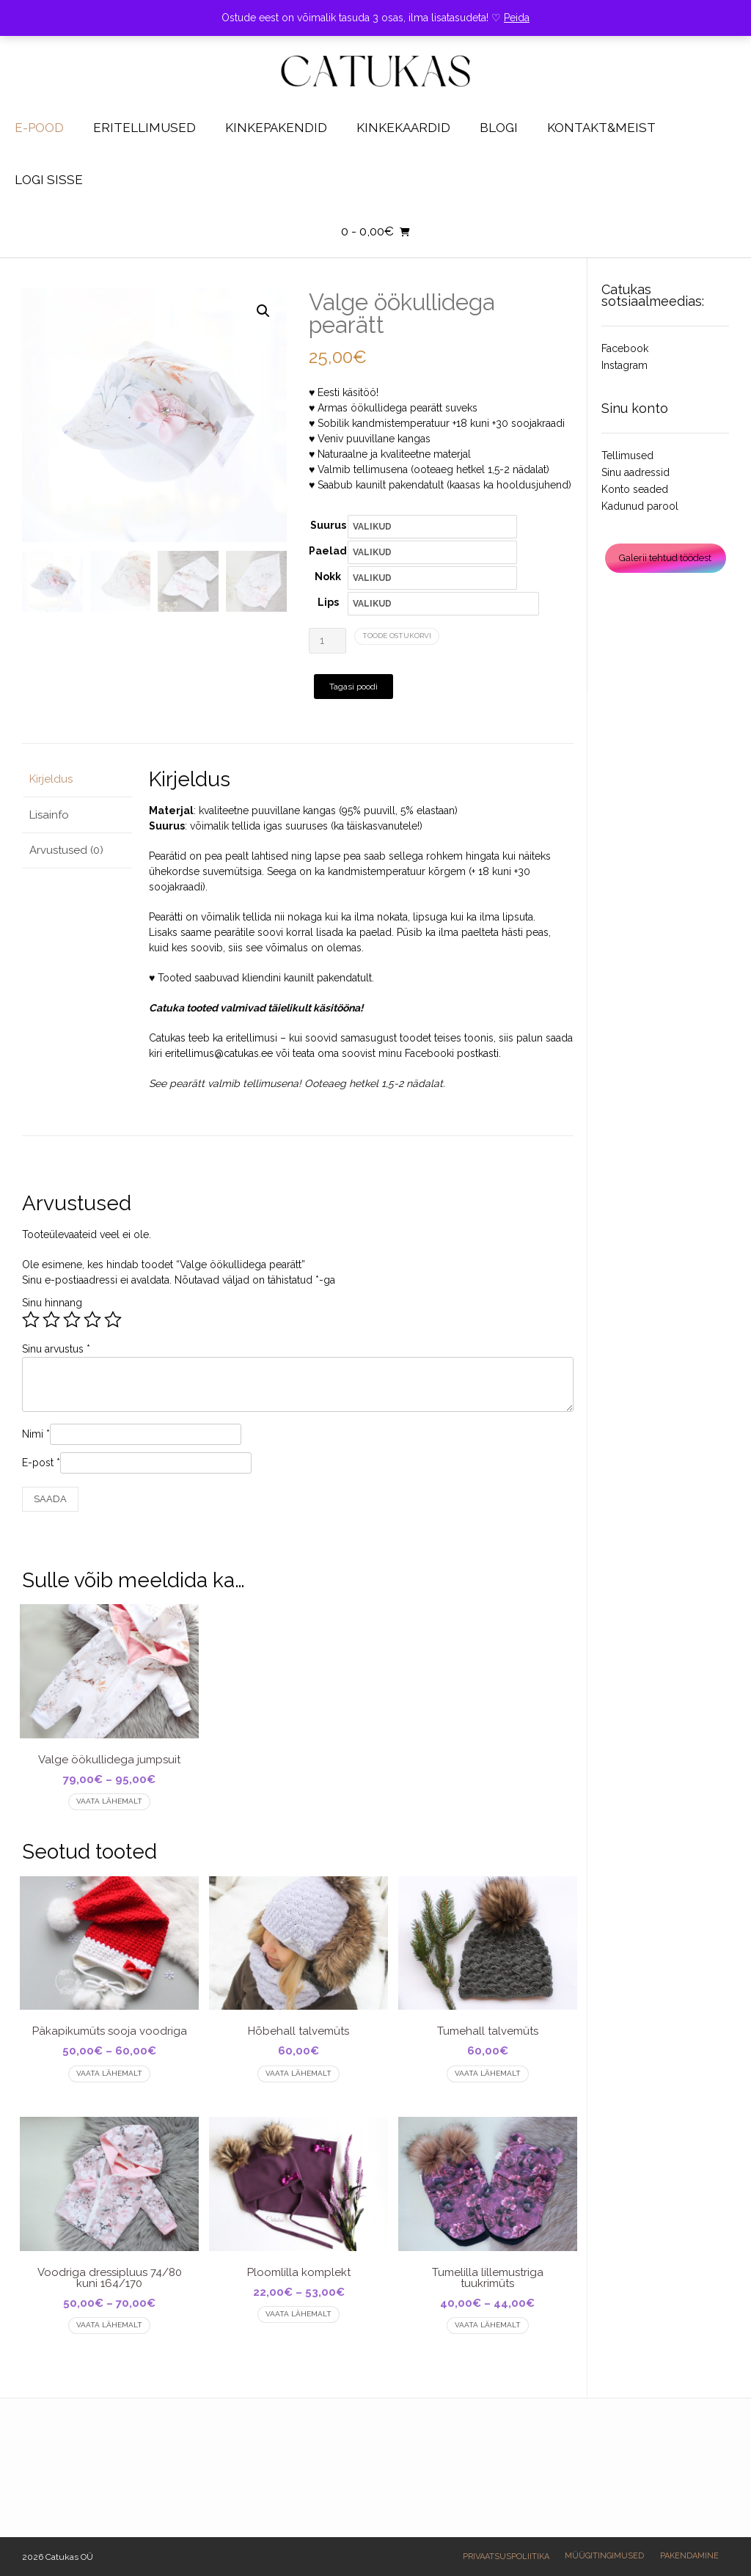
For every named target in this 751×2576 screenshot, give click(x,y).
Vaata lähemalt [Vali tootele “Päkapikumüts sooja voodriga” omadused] (109, 2073)
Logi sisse (49, 179)
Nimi (36, 1434)
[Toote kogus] (327, 641)
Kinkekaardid (403, 127)
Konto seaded (634, 489)
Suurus (328, 525)
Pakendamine (689, 2556)
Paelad (328, 551)
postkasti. (479, 1053)
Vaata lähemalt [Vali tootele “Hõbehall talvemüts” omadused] (298, 2073)
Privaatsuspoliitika (506, 2556)
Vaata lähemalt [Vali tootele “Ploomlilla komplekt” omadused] (298, 2314)
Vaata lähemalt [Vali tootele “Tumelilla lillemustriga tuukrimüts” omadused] (488, 2325)
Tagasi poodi (353, 686)
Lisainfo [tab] (49, 815)
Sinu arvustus (56, 1349)
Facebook (624, 348)
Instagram (624, 365)
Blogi (499, 127)
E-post (41, 1462)
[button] (263, 311)
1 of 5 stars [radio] (31, 1319)
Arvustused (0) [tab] (66, 850)
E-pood (39, 127)
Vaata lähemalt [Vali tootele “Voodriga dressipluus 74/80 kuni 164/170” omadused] (109, 2325)
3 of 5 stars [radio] (72, 1319)
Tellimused (627, 455)
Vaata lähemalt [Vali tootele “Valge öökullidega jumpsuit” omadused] (109, 1801)
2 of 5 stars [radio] (51, 1319)
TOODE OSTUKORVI (396, 636)
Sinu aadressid (635, 472)
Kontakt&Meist (601, 127)
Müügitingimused (604, 2556)
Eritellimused (144, 127)
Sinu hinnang (52, 1303)
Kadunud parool (639, 506)
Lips (328, 602)
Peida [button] (517, 17)
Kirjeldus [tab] (51, 779)
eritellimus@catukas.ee (219, 1053)
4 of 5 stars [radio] (92, 1319)
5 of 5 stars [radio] (113, 1319)
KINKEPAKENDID (276, 127)
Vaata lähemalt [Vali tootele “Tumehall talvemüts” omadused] (488, 2073)
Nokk (328, 576)
